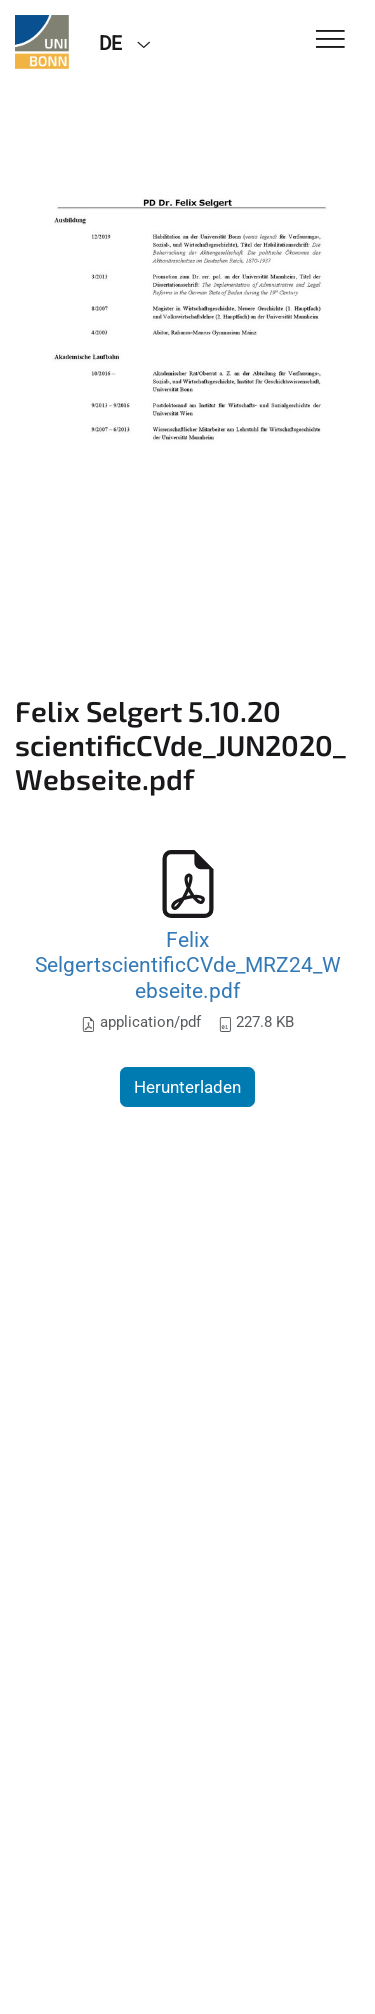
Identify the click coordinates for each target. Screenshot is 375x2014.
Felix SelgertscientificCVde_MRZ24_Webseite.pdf (188, 965)
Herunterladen (187, 1087)
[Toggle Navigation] (330, 40)
